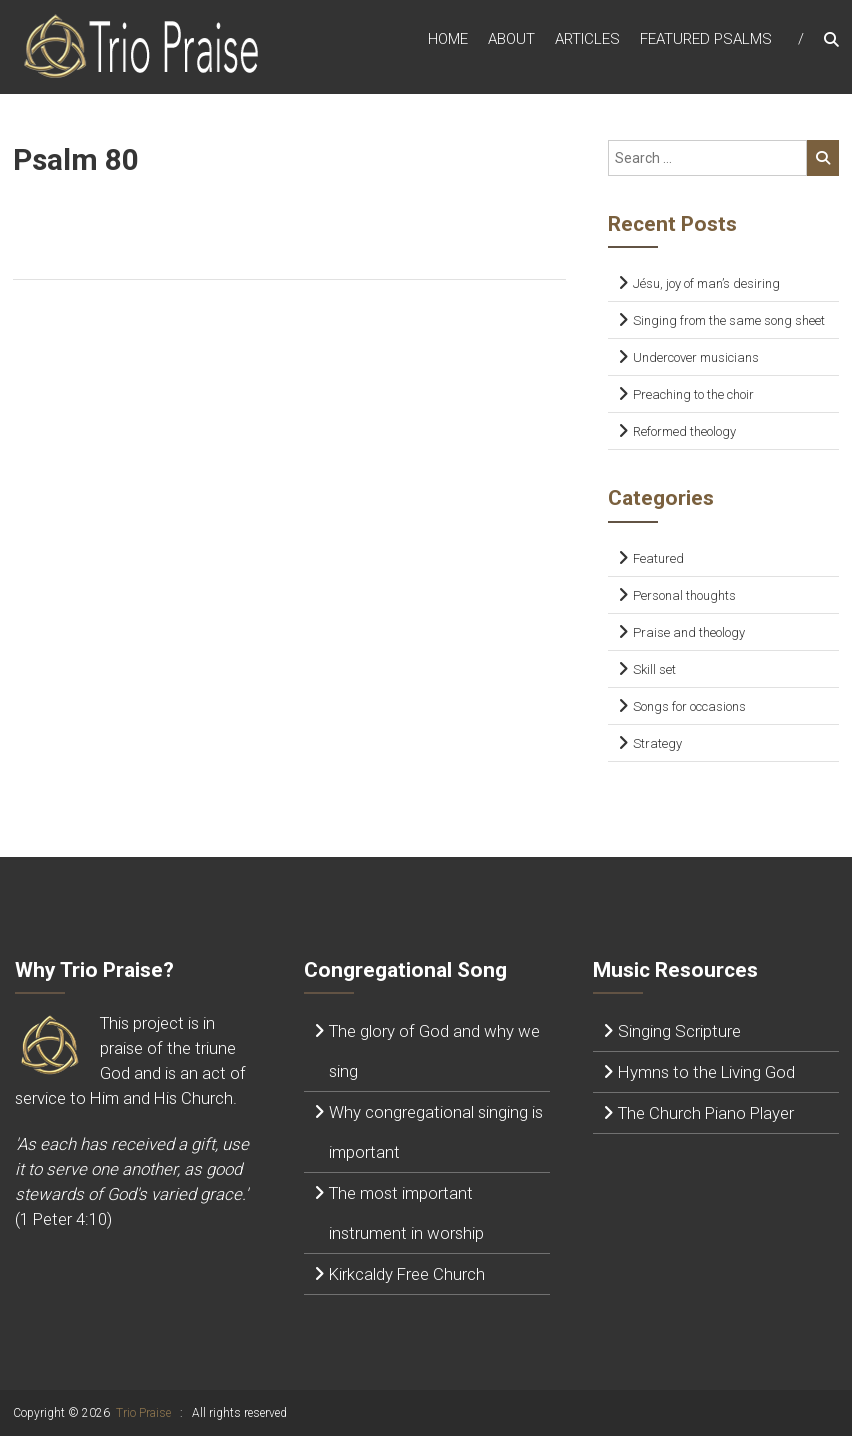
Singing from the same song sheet (729, 320)
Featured (658, 558)
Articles (587, 39)
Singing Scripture (679, 1031)
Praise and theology (689, 632)
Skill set (654, 669)
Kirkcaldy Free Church (407, 1274)
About (511, 39)
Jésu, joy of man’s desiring (706, 283)
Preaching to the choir (693, 394)
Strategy (657, 743)
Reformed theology (684, 431)
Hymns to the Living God (706, 1072)
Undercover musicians (696, 357)
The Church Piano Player (706, 1113)
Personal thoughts (684, 595)
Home (448, 39)
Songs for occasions (689, 706)
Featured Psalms (706, 39)
